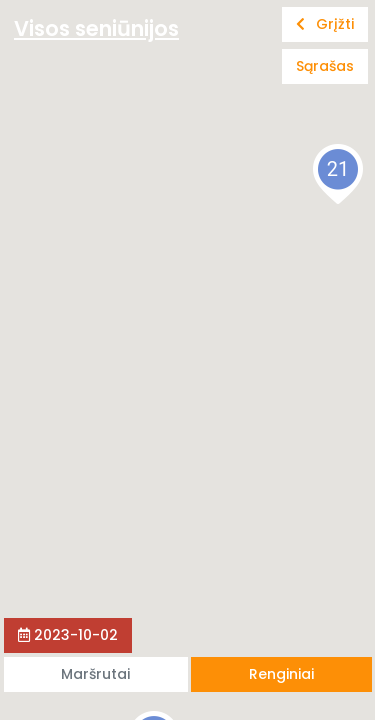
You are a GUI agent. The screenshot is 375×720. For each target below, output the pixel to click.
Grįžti (325, 24)
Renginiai (281, 674)
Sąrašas (325, 66)
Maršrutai (95, 674)
